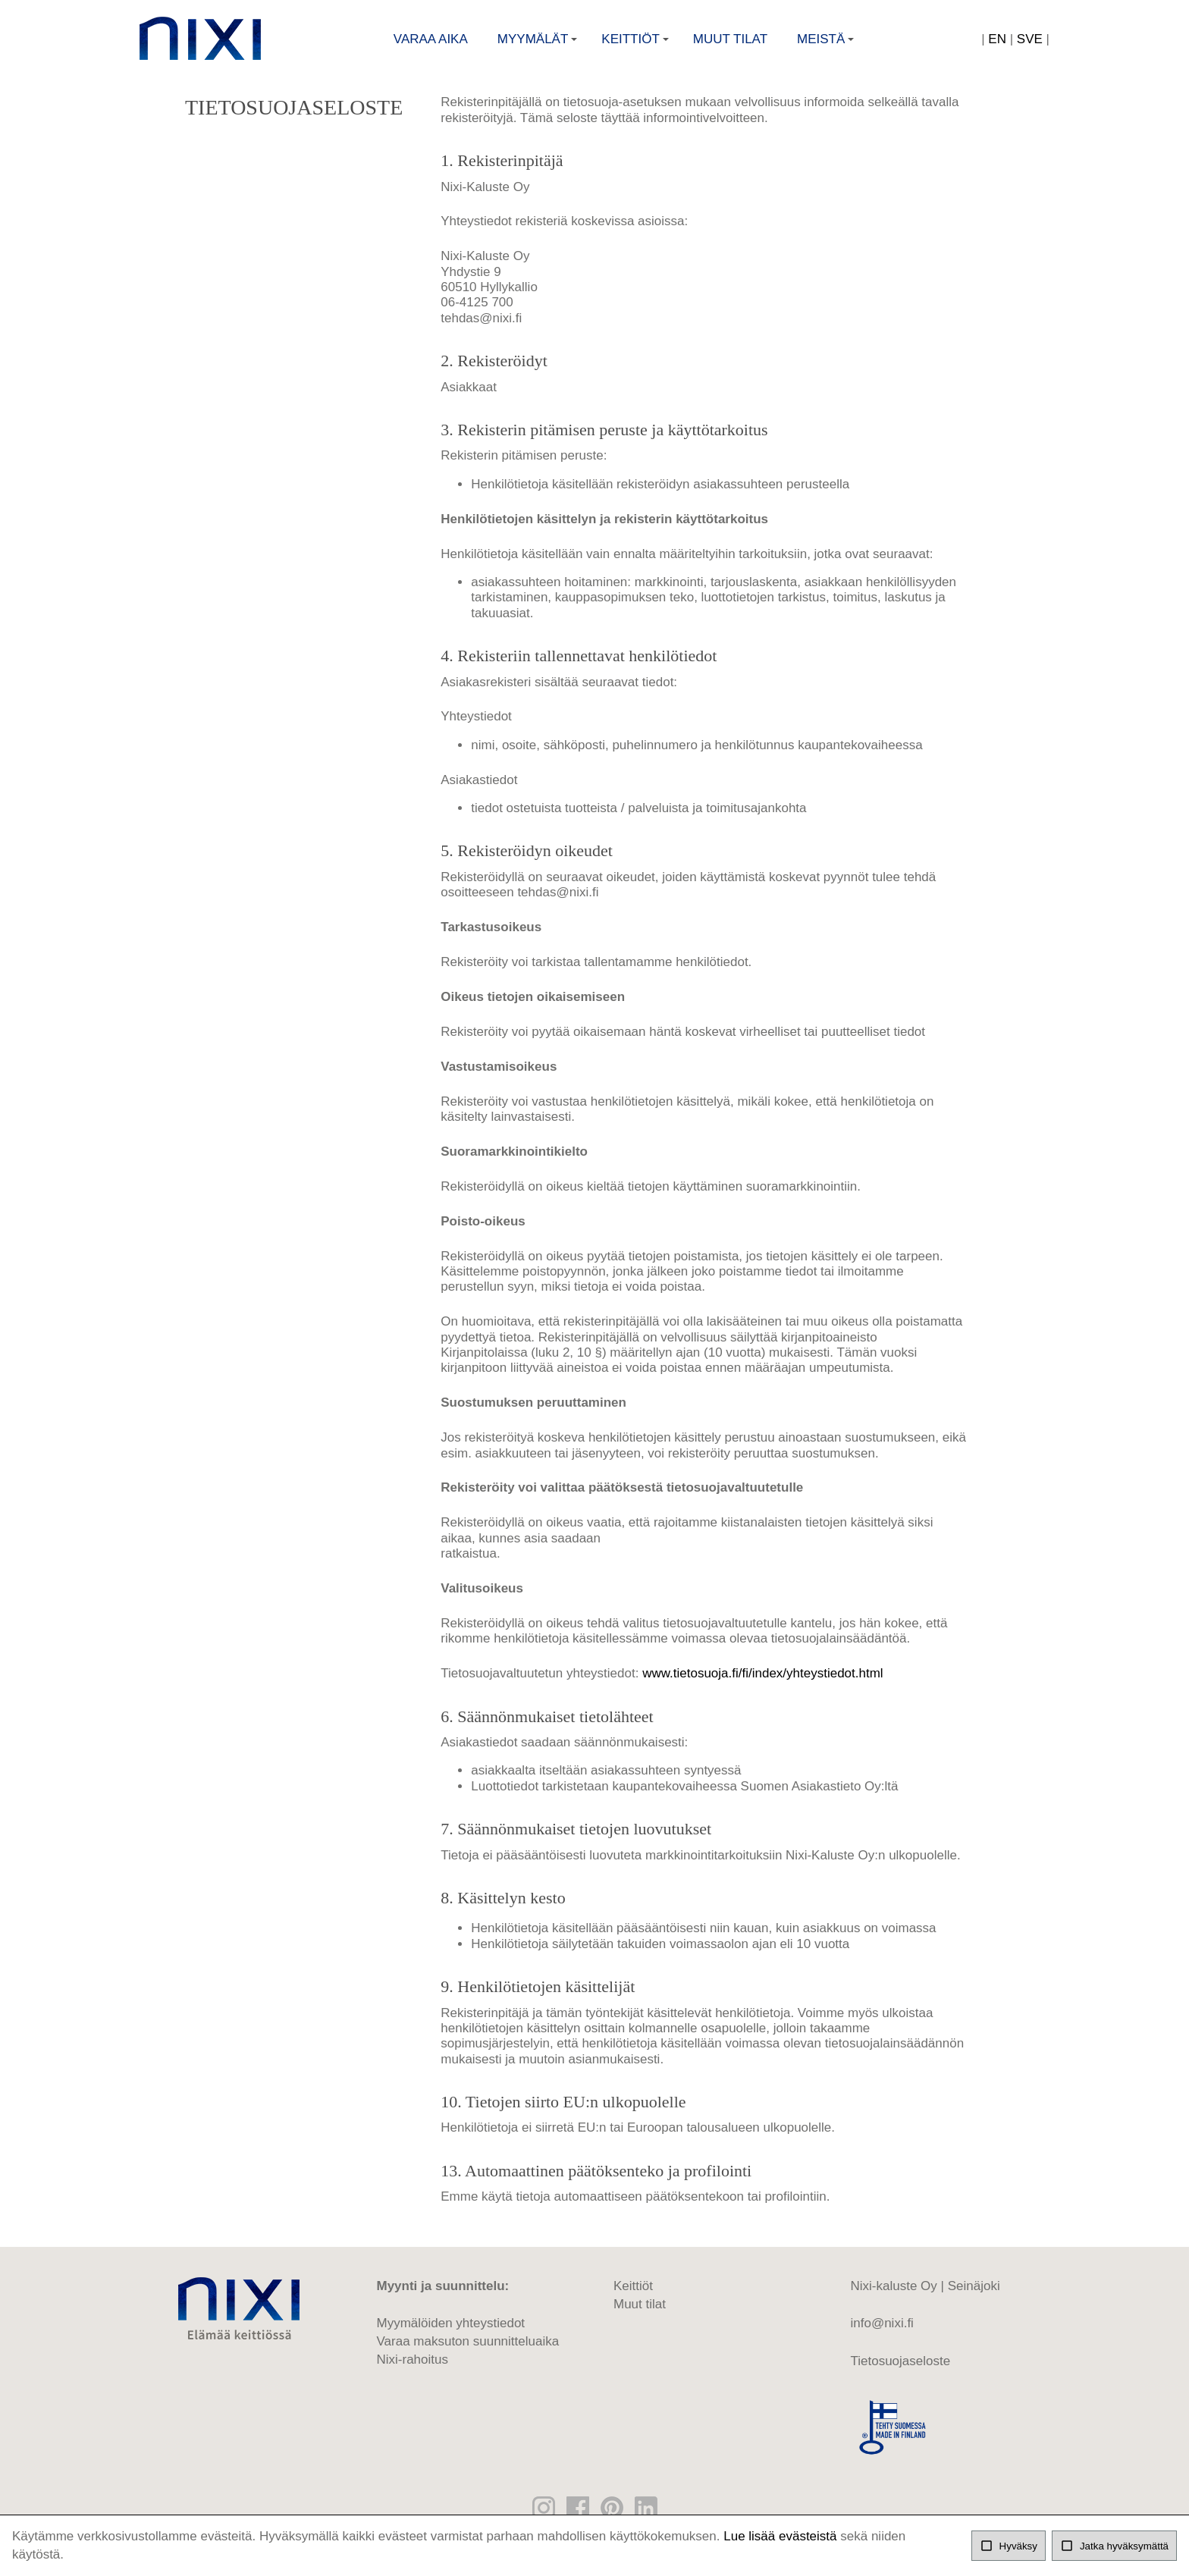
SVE (1030, 42)
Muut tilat (730, 42)
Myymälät (539, 47)
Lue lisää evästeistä (779, 2536)
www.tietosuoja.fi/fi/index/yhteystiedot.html (762, 1684)
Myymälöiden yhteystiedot (451, 2334)
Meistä (827, 47)
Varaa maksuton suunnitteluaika (468, 2352)
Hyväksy (1008, 2545)
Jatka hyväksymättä (1114, 2545)
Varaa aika (431, 42)
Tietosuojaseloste (901, 2371)
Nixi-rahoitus (412, 2371)
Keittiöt (636, 47)
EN (997, 42)
